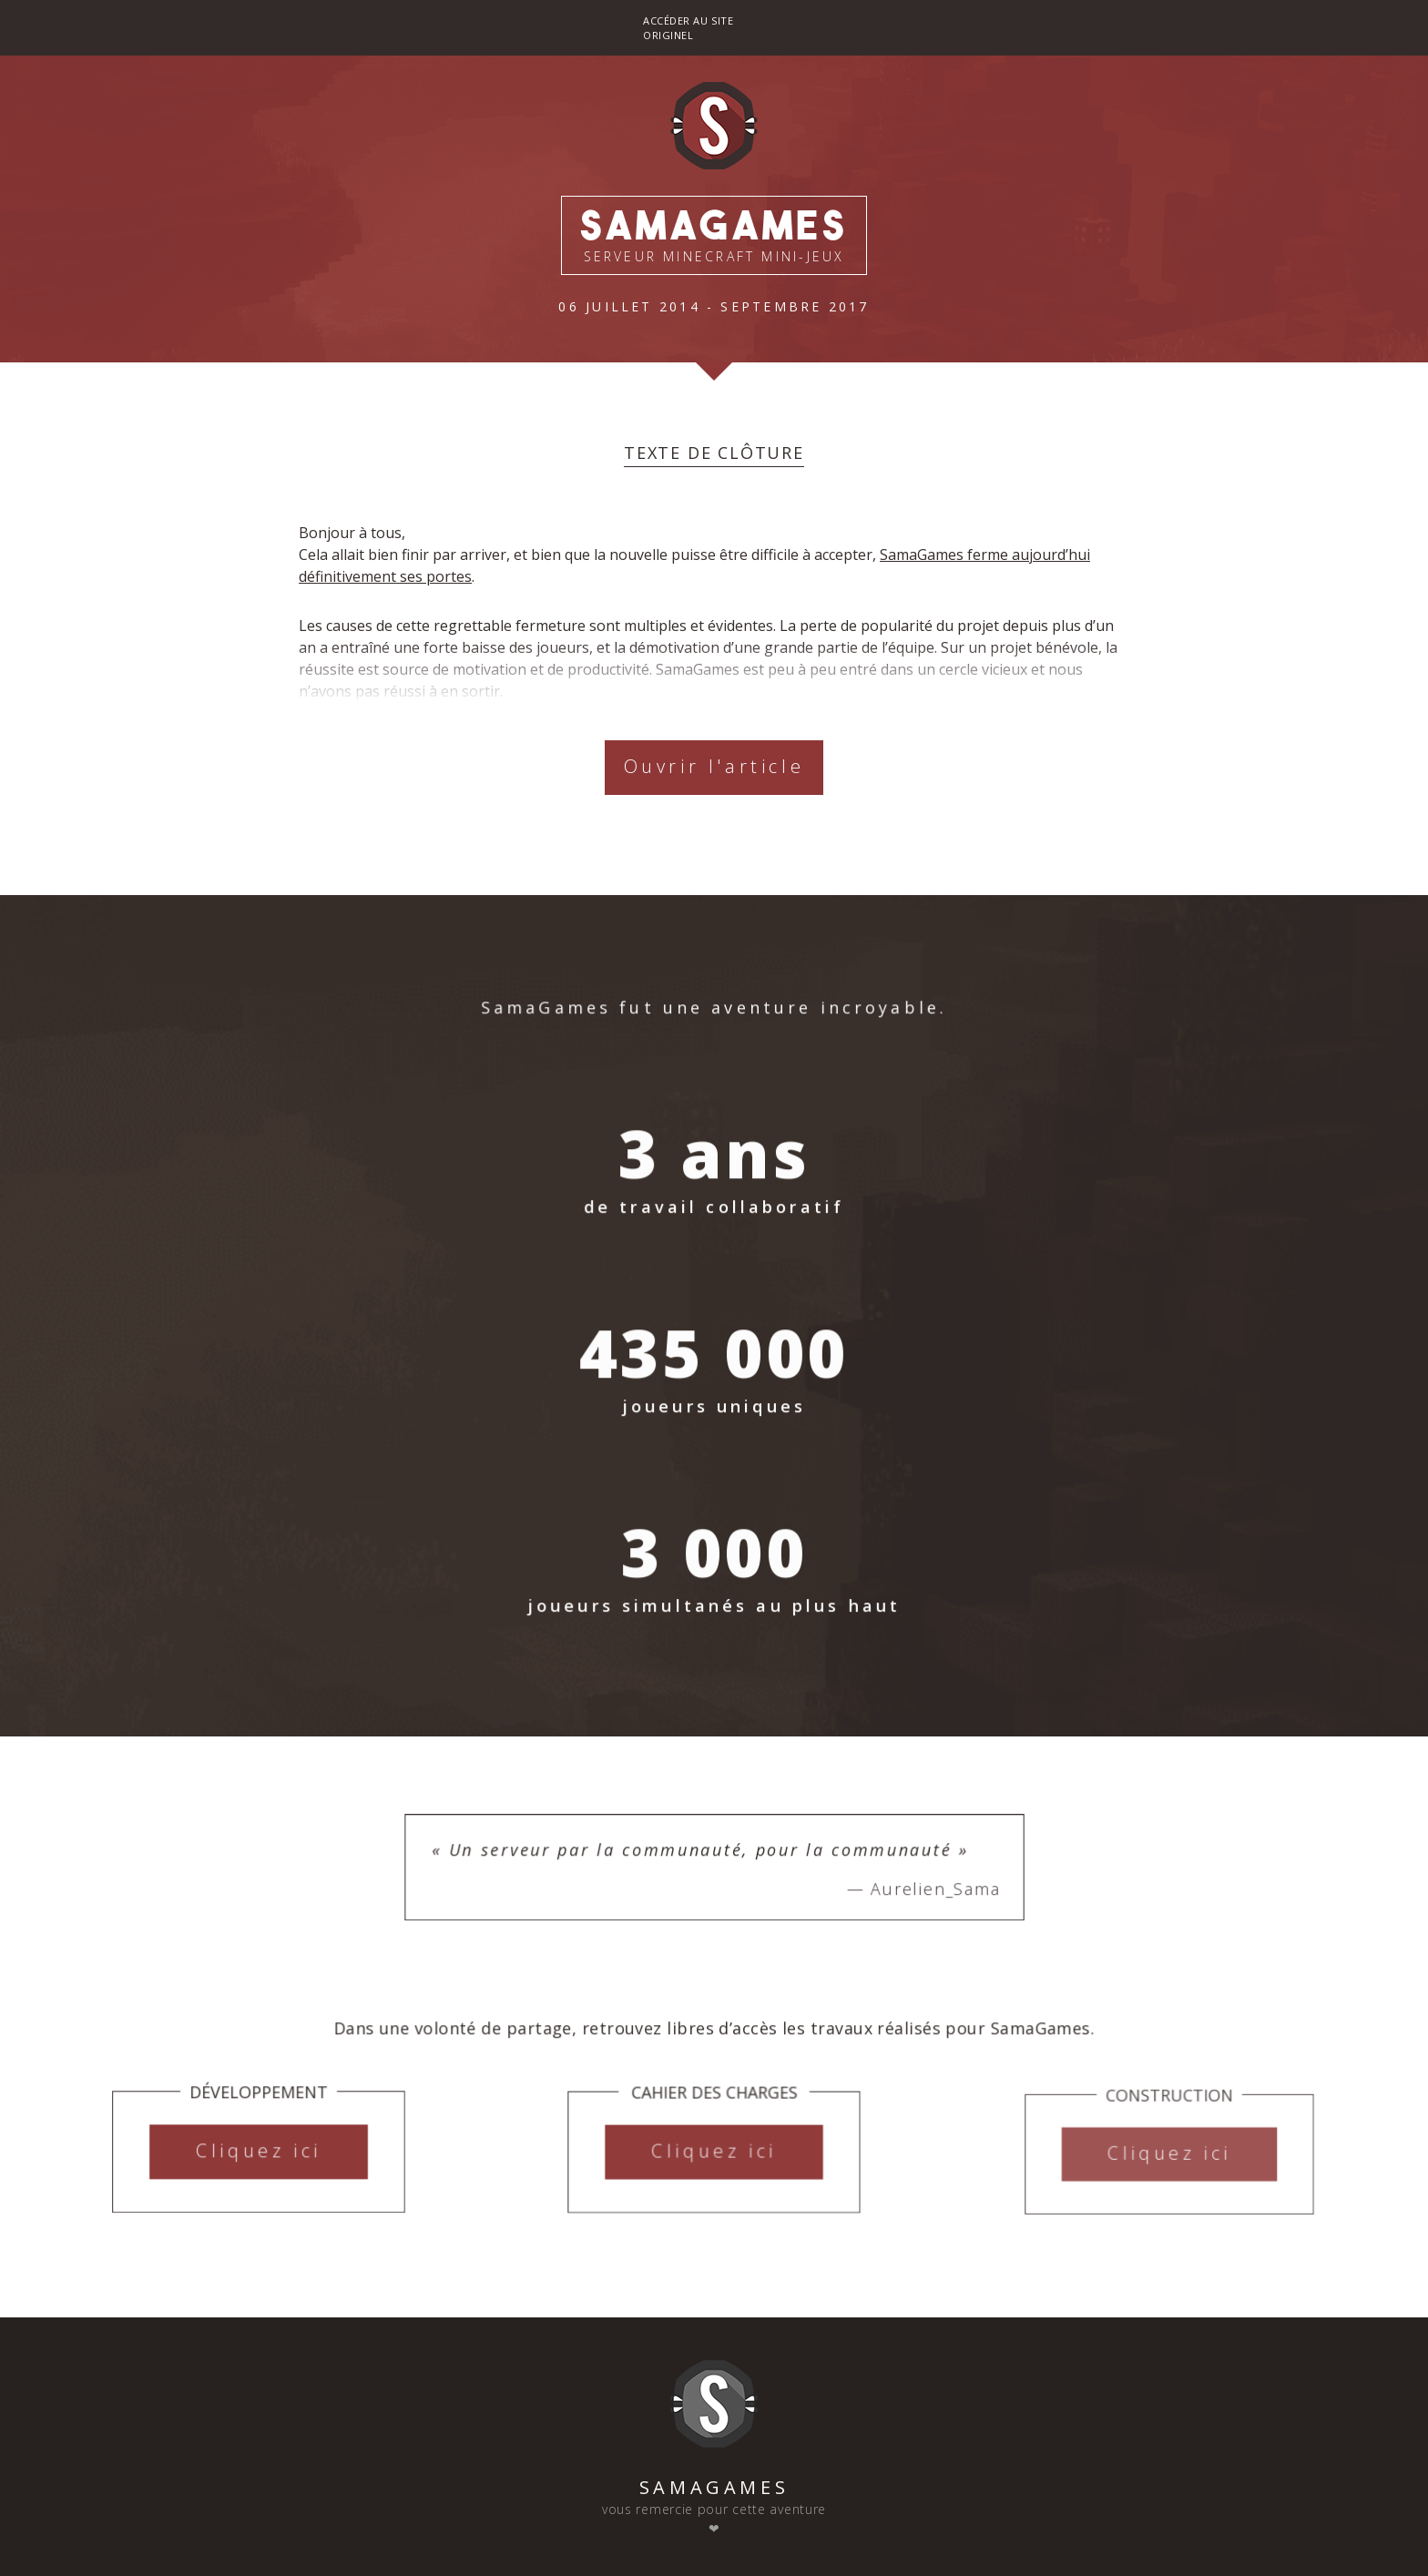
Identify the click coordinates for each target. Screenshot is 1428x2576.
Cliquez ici (258, 2164)
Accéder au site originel (688, 28)
